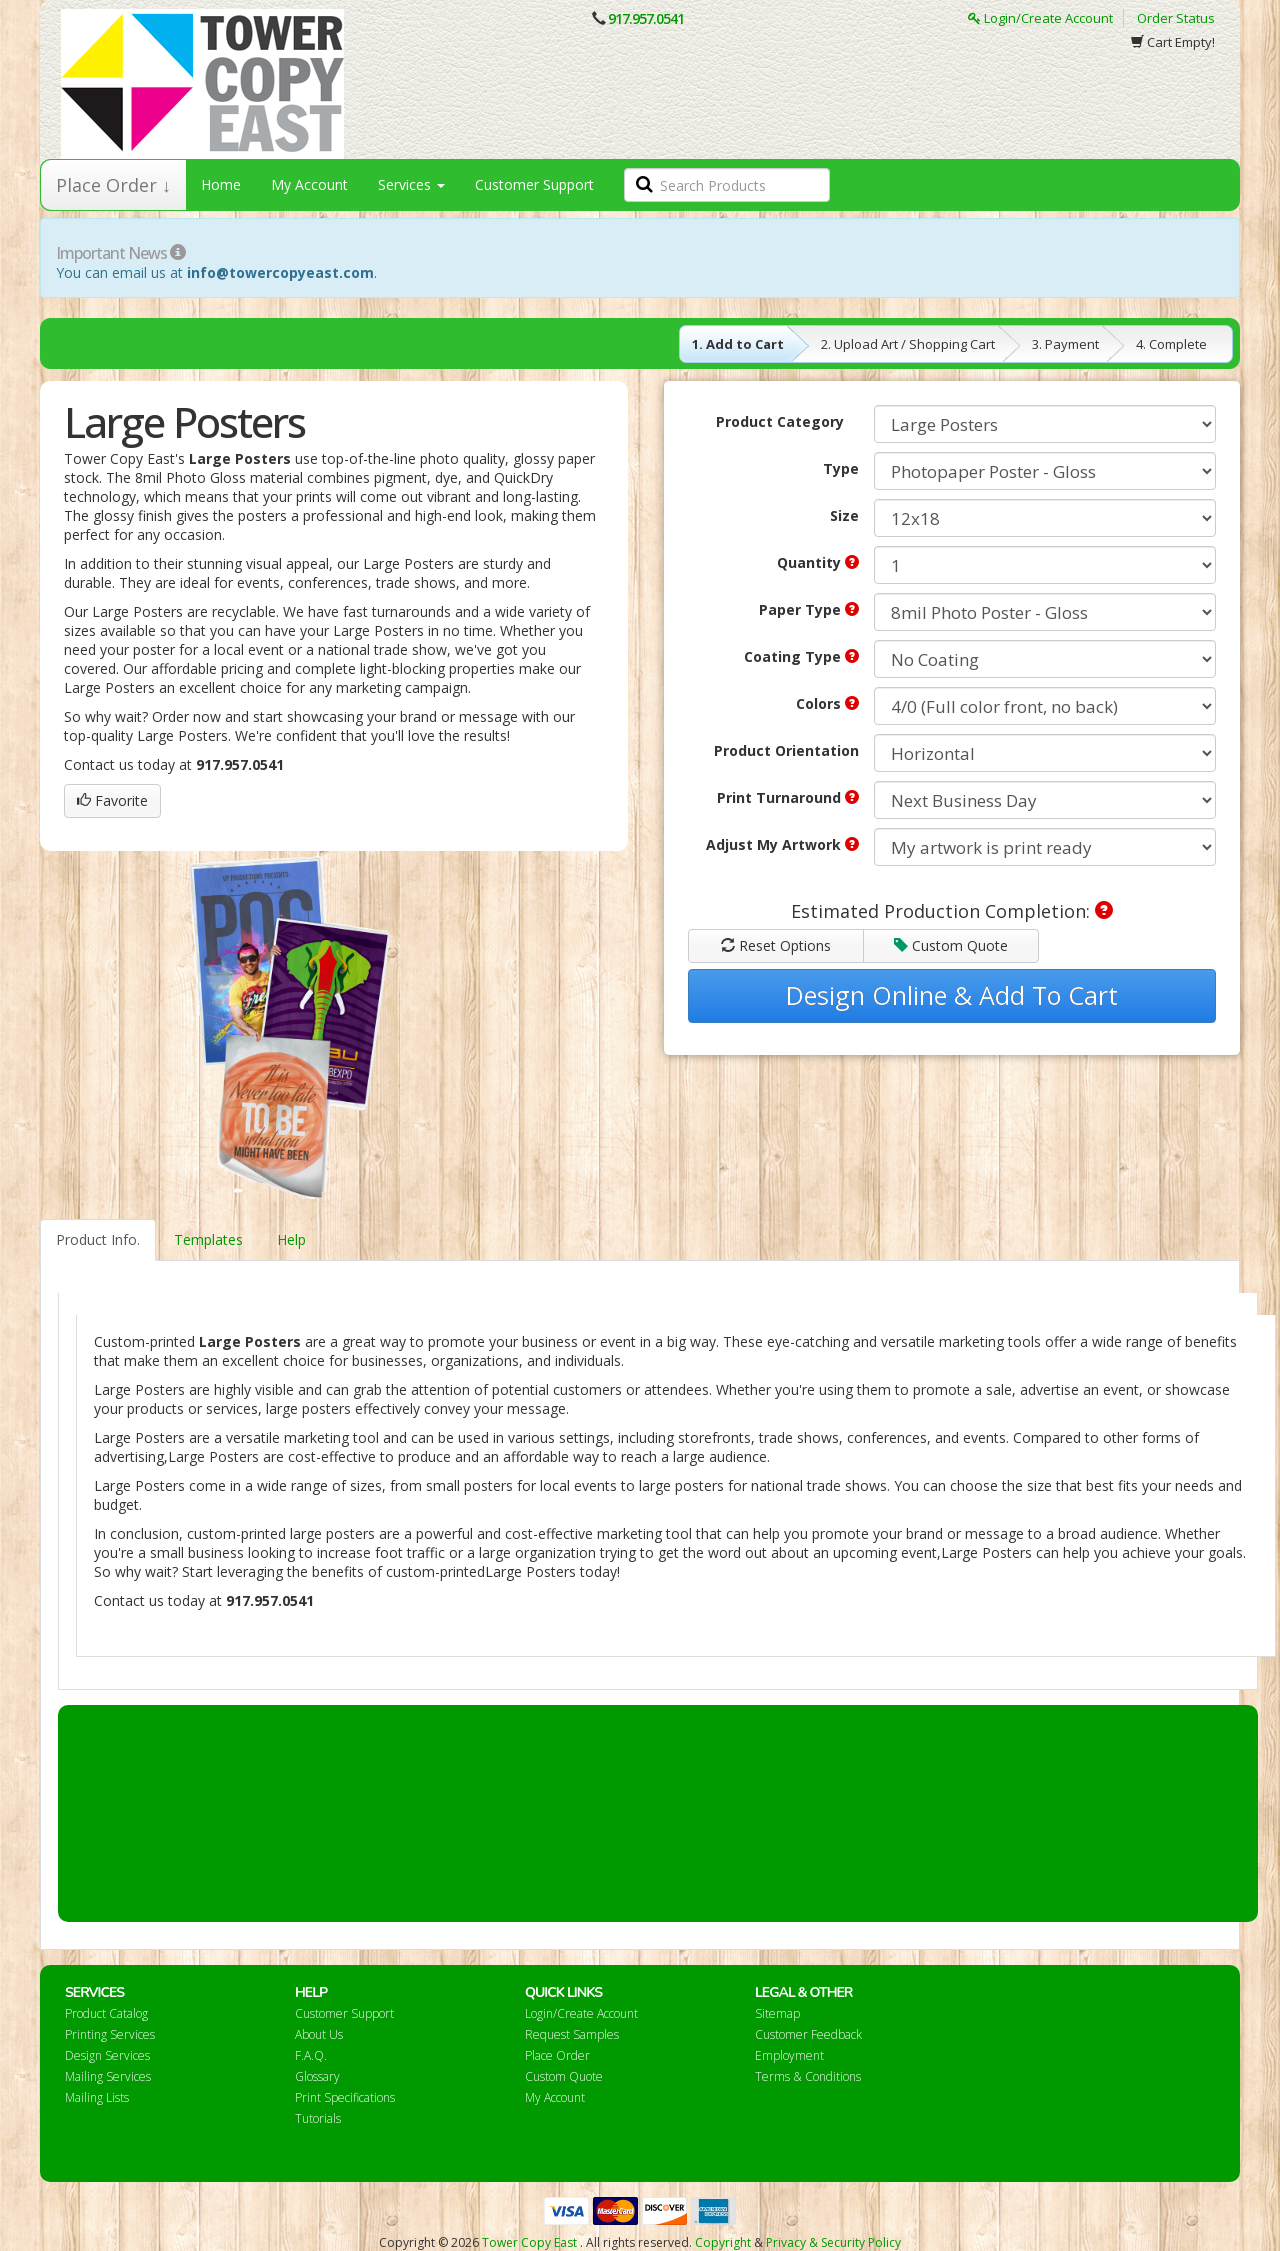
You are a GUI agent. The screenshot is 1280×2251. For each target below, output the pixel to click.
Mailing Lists (97, 2097)
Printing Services (110, 2034)
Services (411, 184)
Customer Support (534, 184)
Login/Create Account (1040, 18)
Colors (827, 703)
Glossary (317, 2076)
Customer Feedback (808, 2034)
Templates (208, 1239)
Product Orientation (786, 750)
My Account (309, 184)
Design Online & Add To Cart (952, 995)
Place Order (557, 2055)
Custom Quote (951, 945)
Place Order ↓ (113, 185)
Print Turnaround (788, 797)
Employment (789, 2055)
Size (844, 515)
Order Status (1176, 18)
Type (841, 468)
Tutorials (318, 2118)
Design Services (107, 2055)
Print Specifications (345, 2097)
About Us (319, 2034)
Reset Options (776, 945)
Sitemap (777, 2013)
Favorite (112, 800)
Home (221, 184)
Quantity (818, 562)
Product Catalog (106, 2013)
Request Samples (572, 2034)
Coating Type (801, 656)
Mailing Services (108, 2076)
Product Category (780, 421)
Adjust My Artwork (782, 844)
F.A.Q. (311, 2055)
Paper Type (809, 609)
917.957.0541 (646, 18)
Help (291, 1239)
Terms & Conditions (808, 2076)
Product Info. (98, 1239)
